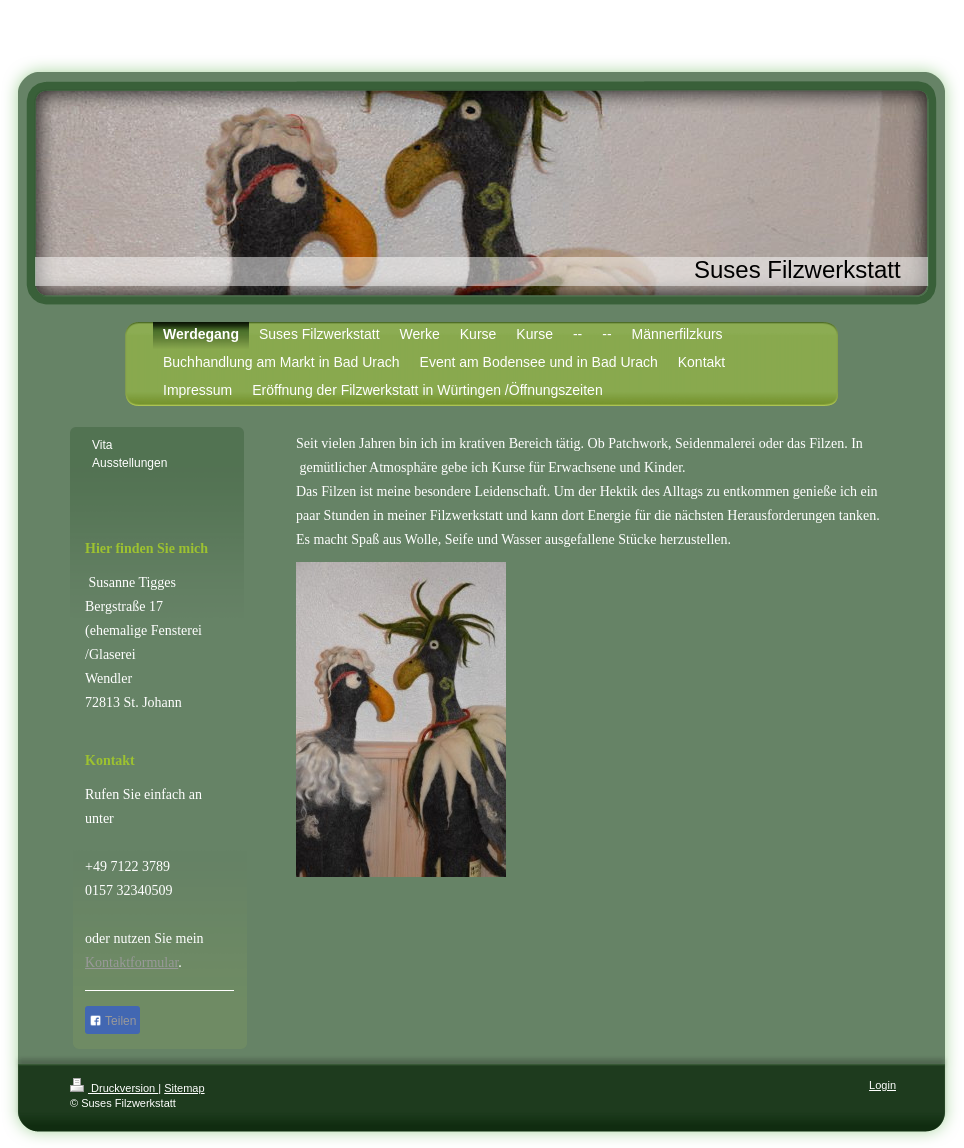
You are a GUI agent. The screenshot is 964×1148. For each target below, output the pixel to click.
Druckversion (114, 1088)
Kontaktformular (131, 962)
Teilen (112, 1021)
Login (882, 1085)
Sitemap (184, 1088)
